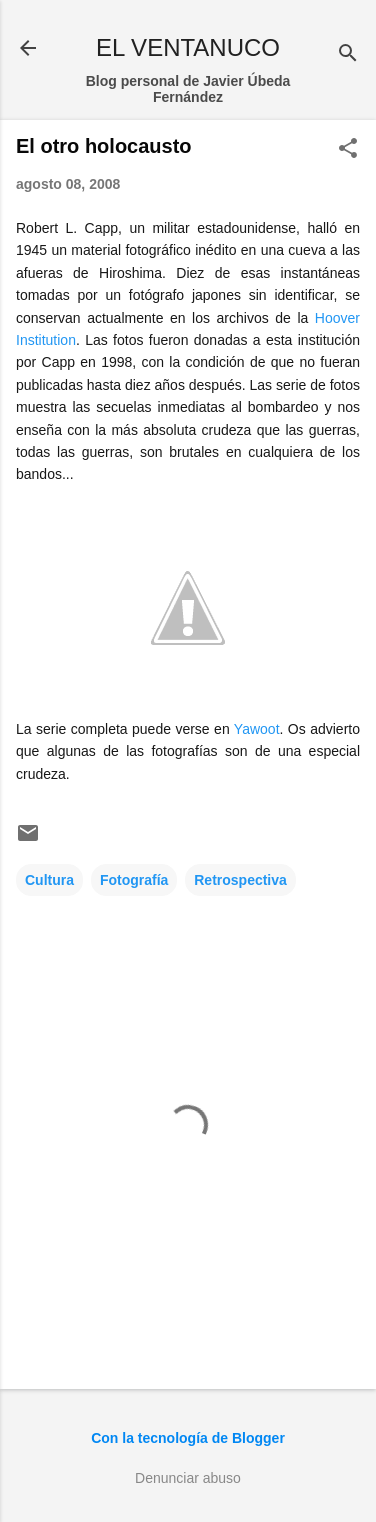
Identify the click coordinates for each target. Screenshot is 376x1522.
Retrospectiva (240, 880)
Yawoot (257, 729)
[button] (348, 149)
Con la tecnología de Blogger (188, 1438)
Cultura (49, 880)
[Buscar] (348, 54)
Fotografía (134, 880)
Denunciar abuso (188, 1478)
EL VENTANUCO (188, 47)
